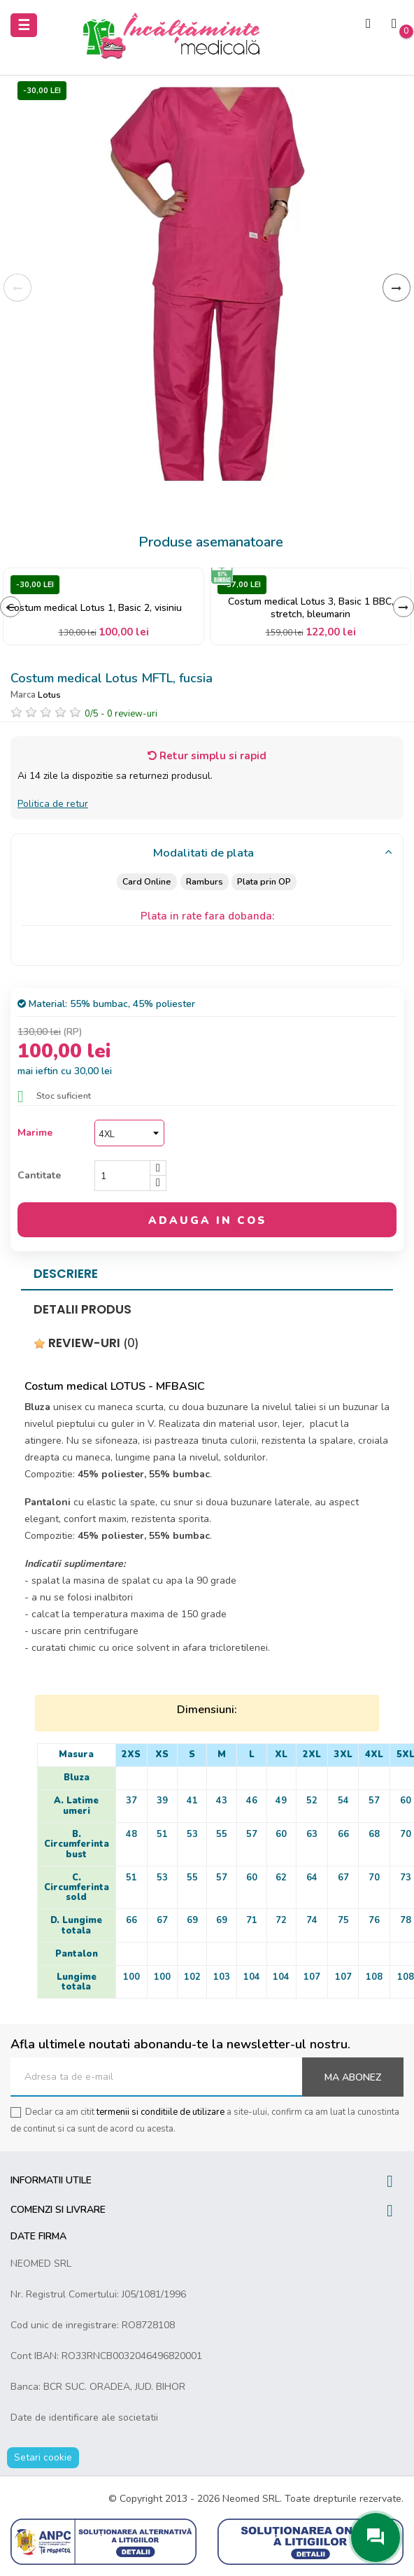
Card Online (145, 881)
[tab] (207, 853)
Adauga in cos (207, 1220)
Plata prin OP (265, 881)
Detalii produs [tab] (82, 1309)
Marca (23, 695)
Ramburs (203, 881)
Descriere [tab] (66, 1273)
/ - (121, 714)
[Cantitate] (122, 1175)
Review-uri (86, 1343)
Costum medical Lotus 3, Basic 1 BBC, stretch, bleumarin (311, 608)
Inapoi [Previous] (17, 288)
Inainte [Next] (397, 288)
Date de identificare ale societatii (84, 2417)
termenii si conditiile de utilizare (160, 2112)
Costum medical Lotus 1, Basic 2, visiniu (95, 608)
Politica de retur (52, 803)
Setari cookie (43, 2457)
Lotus (49, 695)
